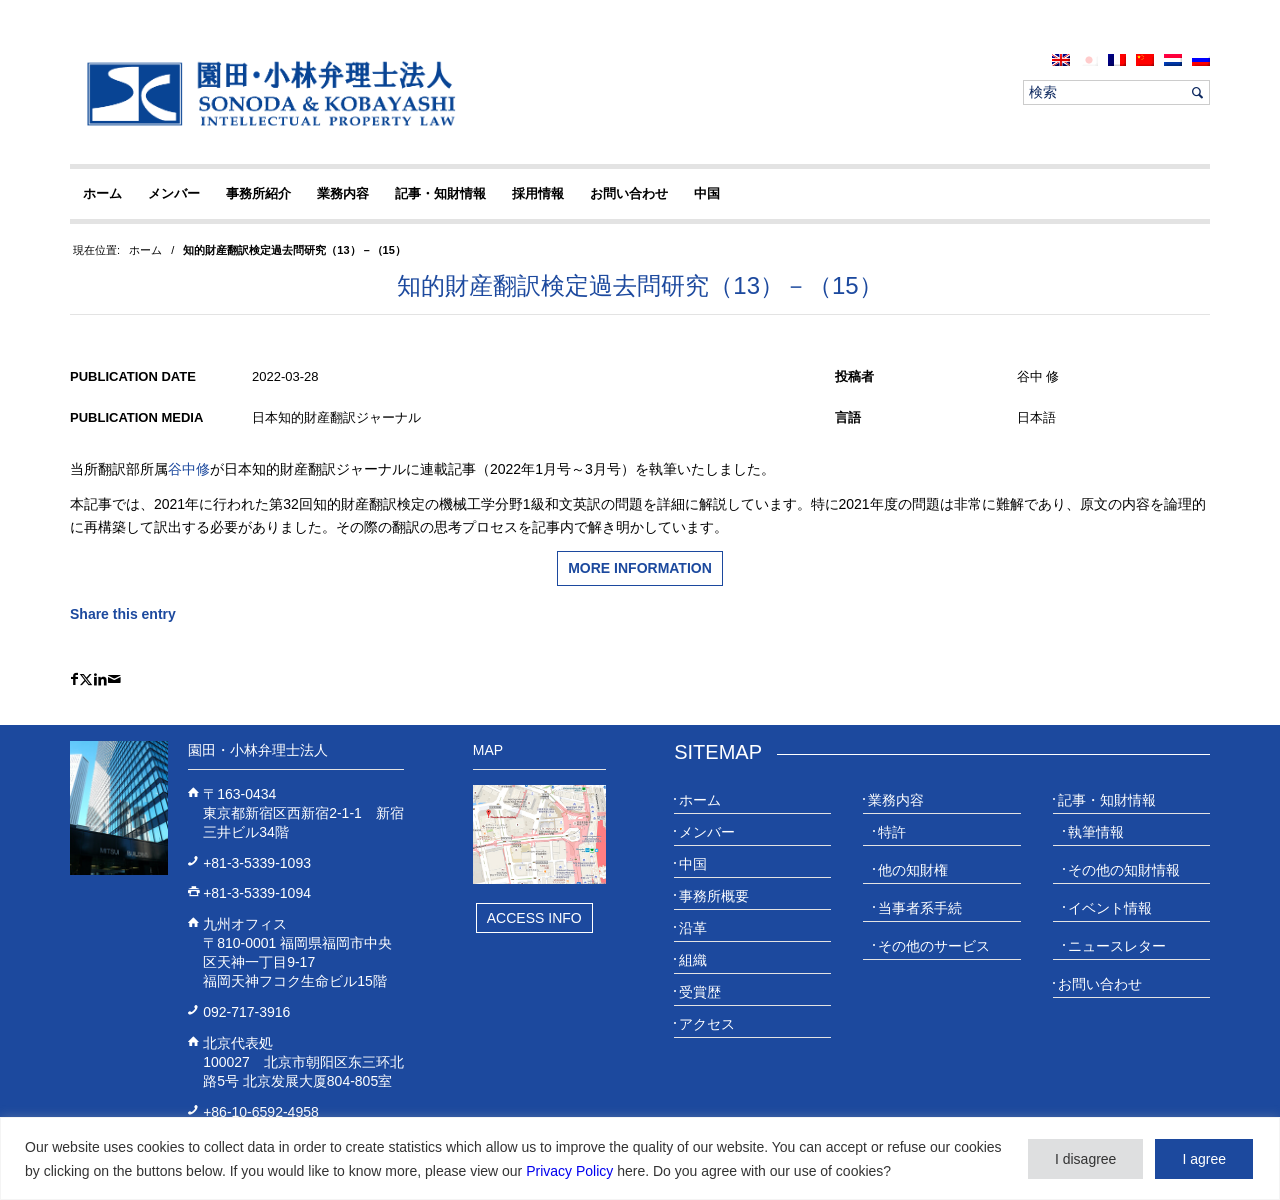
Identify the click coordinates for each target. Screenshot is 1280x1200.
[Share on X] (86, 679)
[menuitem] (1061, 59)
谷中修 (189, 469)
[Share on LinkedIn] (100, 679)
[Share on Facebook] (74, 679)
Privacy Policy (569, 1171)
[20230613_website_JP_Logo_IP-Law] (266, 93)
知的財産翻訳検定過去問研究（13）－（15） (639, 285)
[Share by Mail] (114, 679)
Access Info (534, 918)
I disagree (1085, 1159)
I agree (1204, 1159)
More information (640, 568)
